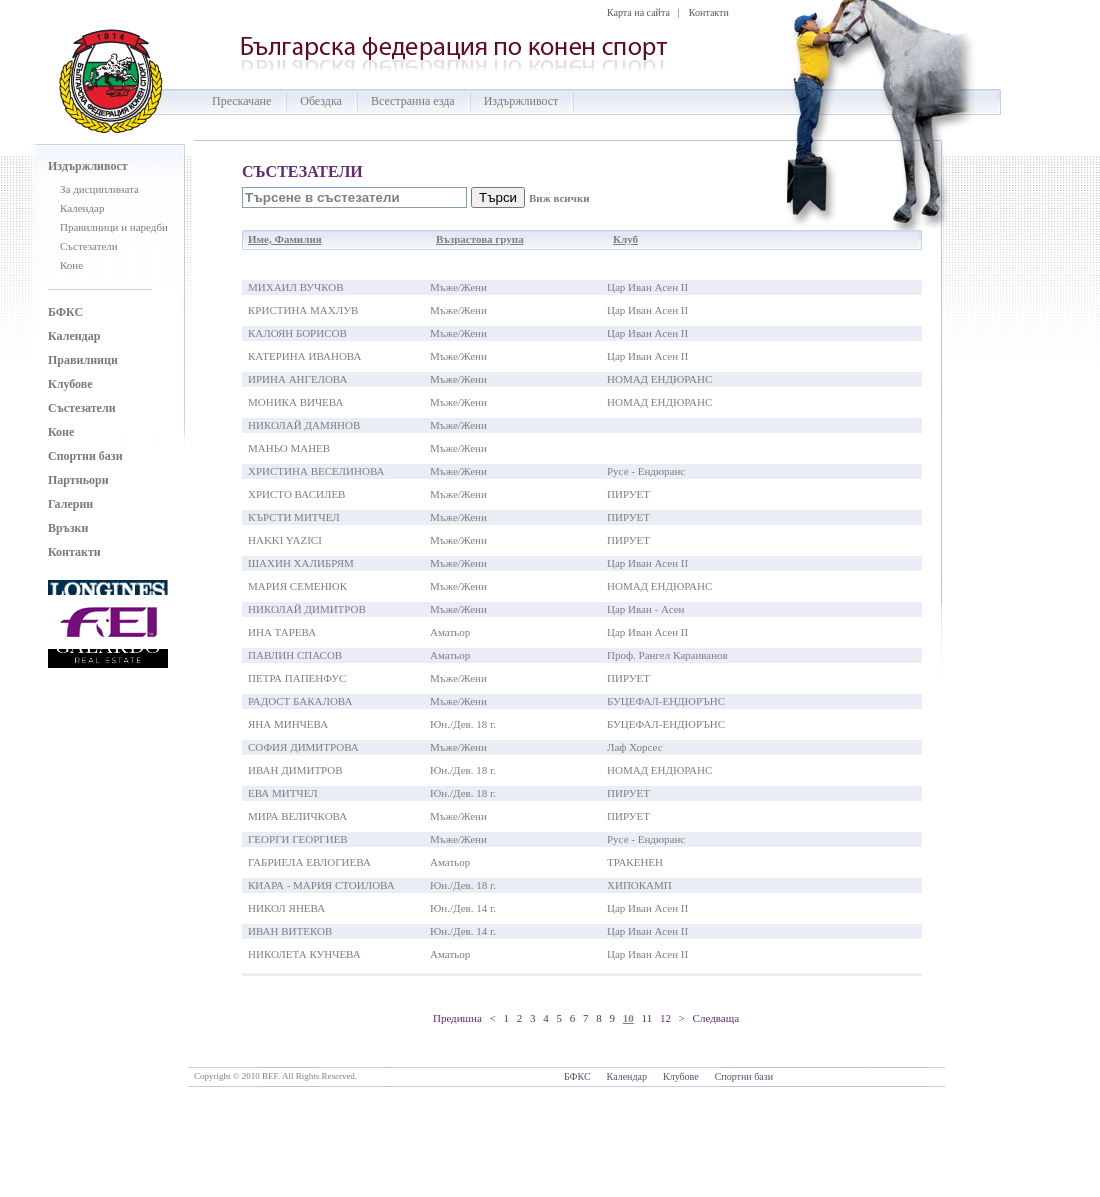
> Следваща (709, 1018)
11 (647, 1018)
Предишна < (464, 1018)
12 (665, 1018)
